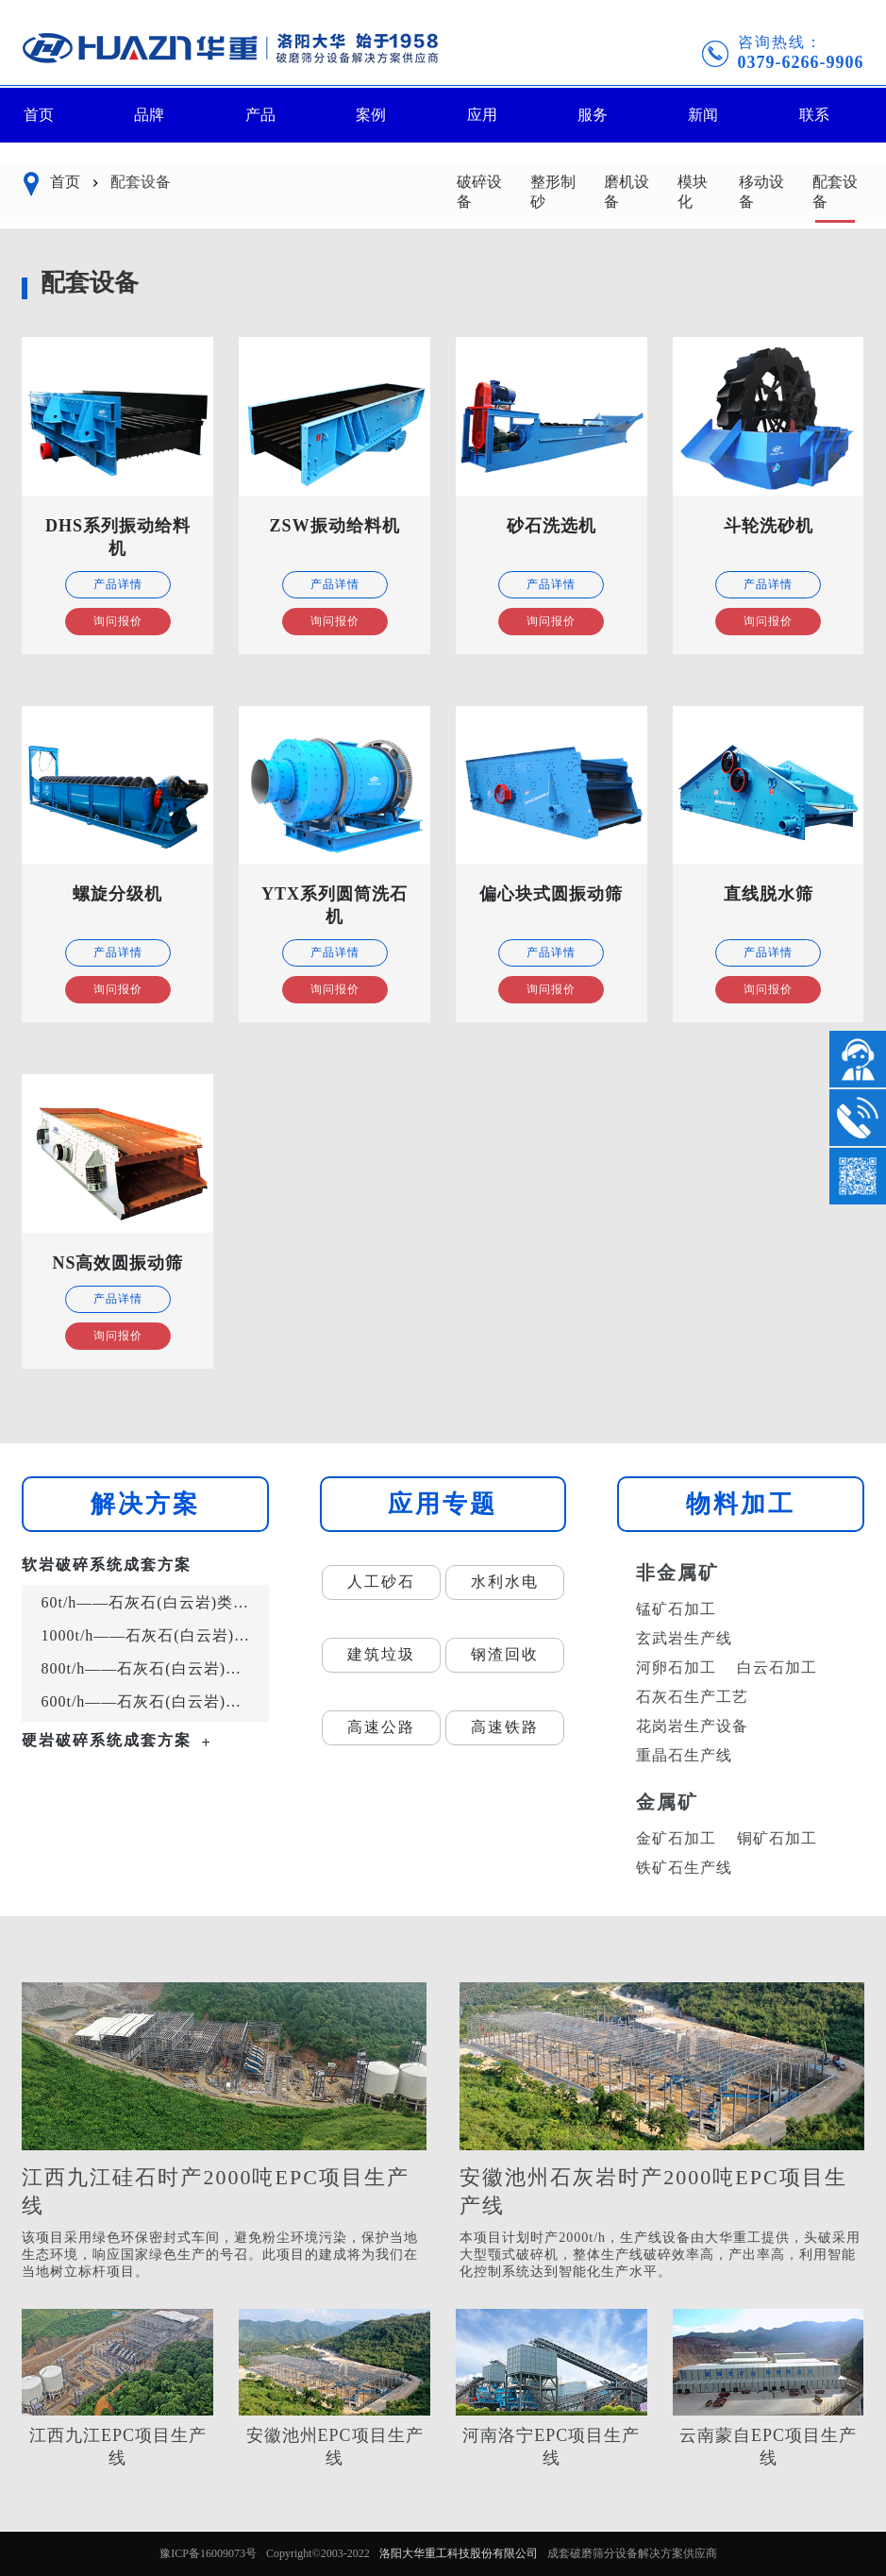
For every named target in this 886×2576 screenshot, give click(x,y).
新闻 (703, 115)
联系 (814, 115)
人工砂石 (381, 1582)
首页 (39, 115)
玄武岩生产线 (684, 1638)
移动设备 (761, 192)
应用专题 (442, 1504)
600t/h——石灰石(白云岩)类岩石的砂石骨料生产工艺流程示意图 (150, 1701)
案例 (371, 115)
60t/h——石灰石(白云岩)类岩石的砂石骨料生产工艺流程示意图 (150, 1602)
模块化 (692, 192)
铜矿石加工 (777, 1838)
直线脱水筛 (768, 893)
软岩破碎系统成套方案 (107, 1565)
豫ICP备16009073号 (208, 2553)
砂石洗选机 (551, 525)
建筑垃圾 (381, 1654)
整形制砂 (553, 192)
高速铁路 (505, 1727)
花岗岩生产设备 (692, 1726)
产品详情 (117, 584)
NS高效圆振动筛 (117, 1263)
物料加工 (740, 1504)
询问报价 (117, 621)
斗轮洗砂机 (768, 525)
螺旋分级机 (117, 893)
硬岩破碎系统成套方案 (107, 1740)
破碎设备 (479, 192)
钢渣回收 (505, 1654)
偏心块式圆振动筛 (551, 893)
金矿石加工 (676, 1838)
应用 (482, 115)
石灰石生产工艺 (692, 1697)
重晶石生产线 (684, 1755)
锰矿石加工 (676, 1609)
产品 (260, 115)
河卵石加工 (676, 1667)
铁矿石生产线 (684, 1868)
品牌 (149, 115)
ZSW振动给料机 (335, 525)
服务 (592, 115)
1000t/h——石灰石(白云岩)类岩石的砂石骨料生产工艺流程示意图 (150, 1635)
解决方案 (145, 1504)
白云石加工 (777, 1667)
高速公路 (381, 1727)
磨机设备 (626, 192)
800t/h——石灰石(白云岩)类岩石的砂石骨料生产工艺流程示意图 (150, 1668)
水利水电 (505, 1582)
